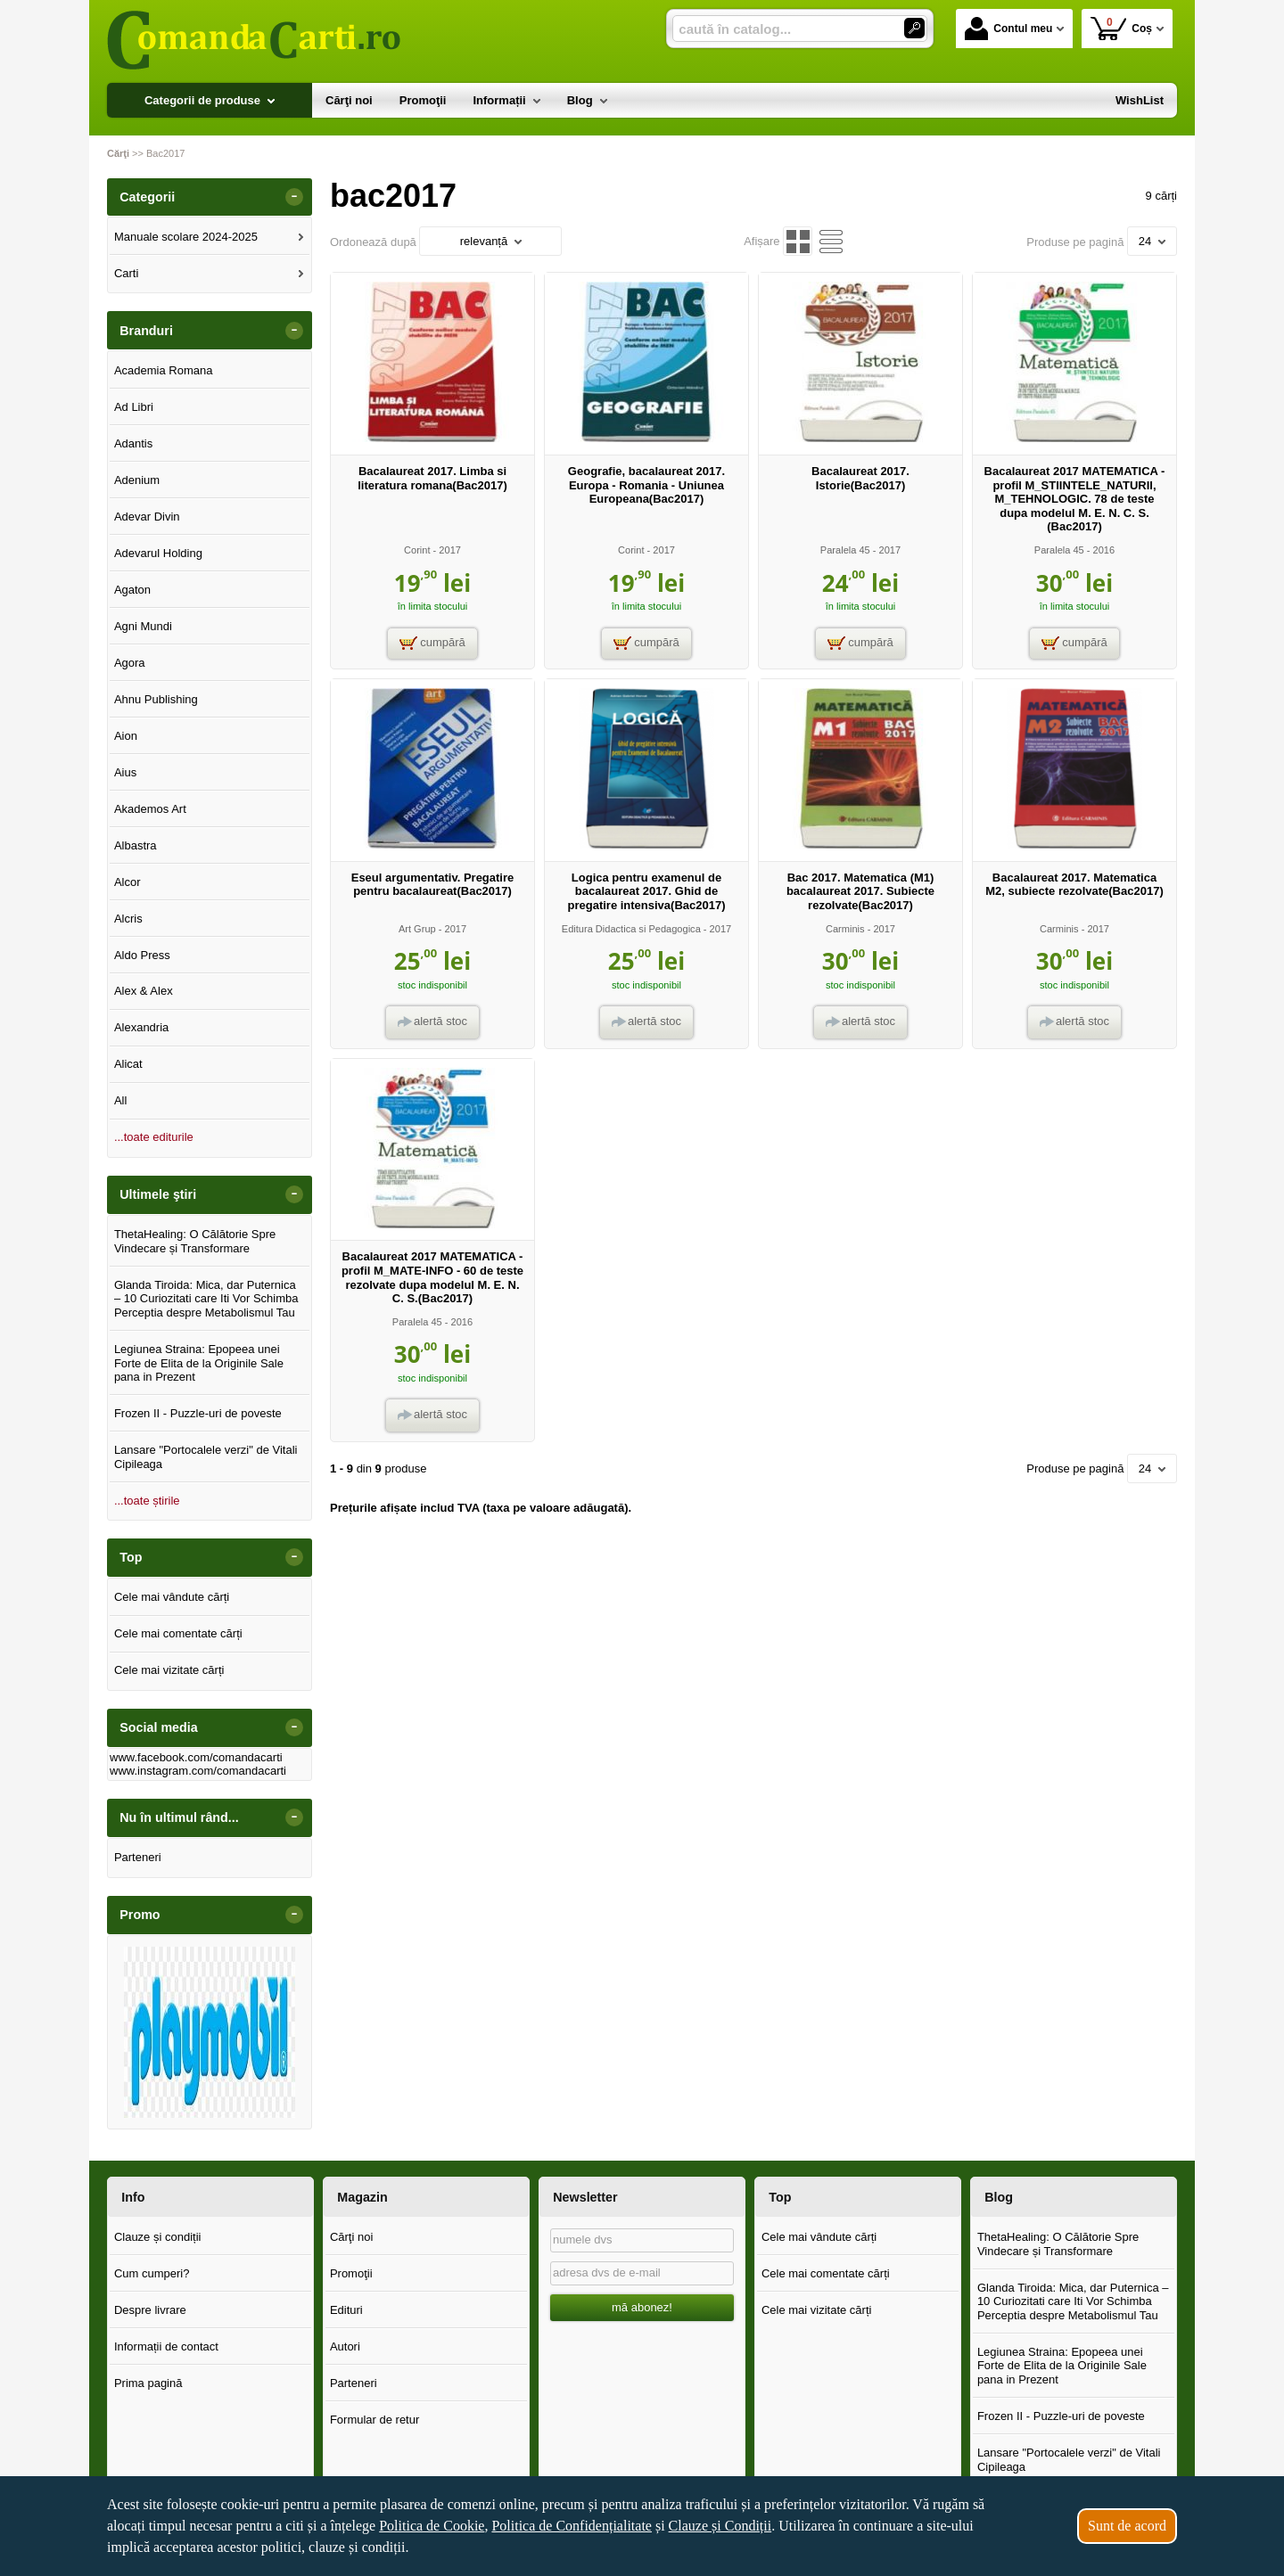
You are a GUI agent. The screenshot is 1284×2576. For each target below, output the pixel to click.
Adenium (137, 480)
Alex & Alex (143, 990)
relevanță (491, 241)
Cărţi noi (351, 2237)
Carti (126, 273)
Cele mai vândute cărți (171, 1597)
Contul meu (1008, 28)
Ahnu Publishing (156, 699)
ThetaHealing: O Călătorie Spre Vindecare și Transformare (195, 1241)
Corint (417, 550)
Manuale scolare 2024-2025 (186, 236)
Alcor (127, 882)
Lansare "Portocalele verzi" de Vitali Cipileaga (206, 1457)
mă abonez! (642, 2307)
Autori (345, 2346)
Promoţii (351, 2273)
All (120, 1100)
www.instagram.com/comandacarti (198, 1770)
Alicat (128, 1064)
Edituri (346, 2310)
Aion (125, 735)
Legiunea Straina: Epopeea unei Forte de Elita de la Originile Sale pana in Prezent (199, 1362)
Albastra (135, 845)
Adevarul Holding (158, 553)
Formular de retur (374, 2419)
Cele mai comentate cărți (178, 1633)
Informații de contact (166, 2346)
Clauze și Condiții (720, 2525)
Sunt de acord (1127, 2525)
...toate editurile (153, 1137)
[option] (209, 2032)
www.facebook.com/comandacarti (196, 1757)
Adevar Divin (147, 516)
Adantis (133, 443)
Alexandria (141, 1027)
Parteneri (137, 1857)
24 (1152, 241)
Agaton (132, 589)
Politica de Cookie (431, 2525)
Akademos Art (150, 809)
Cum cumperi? (152, 2273)
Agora (129, 662)
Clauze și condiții (158, 2237)
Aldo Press (142, 955)
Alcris (128, 918)
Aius (125, 772)
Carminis (845, 928)
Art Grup (417, 928)
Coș (1121, 28)
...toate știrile (147, 1500)
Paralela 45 (845, 550)
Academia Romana (163, 370)
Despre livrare (150, 2310)
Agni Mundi (143, 626)
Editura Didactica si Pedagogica (631, 928)
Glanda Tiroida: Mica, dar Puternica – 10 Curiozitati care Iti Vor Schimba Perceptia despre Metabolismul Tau (206, 1298)
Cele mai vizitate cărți (169, 1670)
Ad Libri (133, 407)
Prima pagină (148, 2383)
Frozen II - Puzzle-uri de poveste (198, 1413)
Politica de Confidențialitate (571, 2525)
